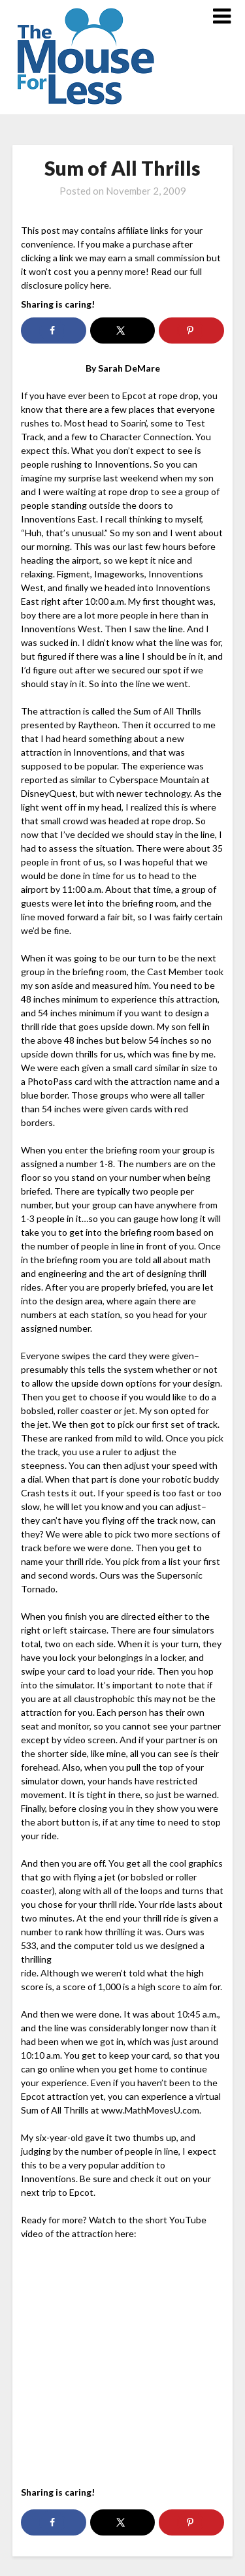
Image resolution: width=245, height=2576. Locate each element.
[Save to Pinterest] (191, 330)
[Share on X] (122, 330)
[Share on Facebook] (53, 330)
